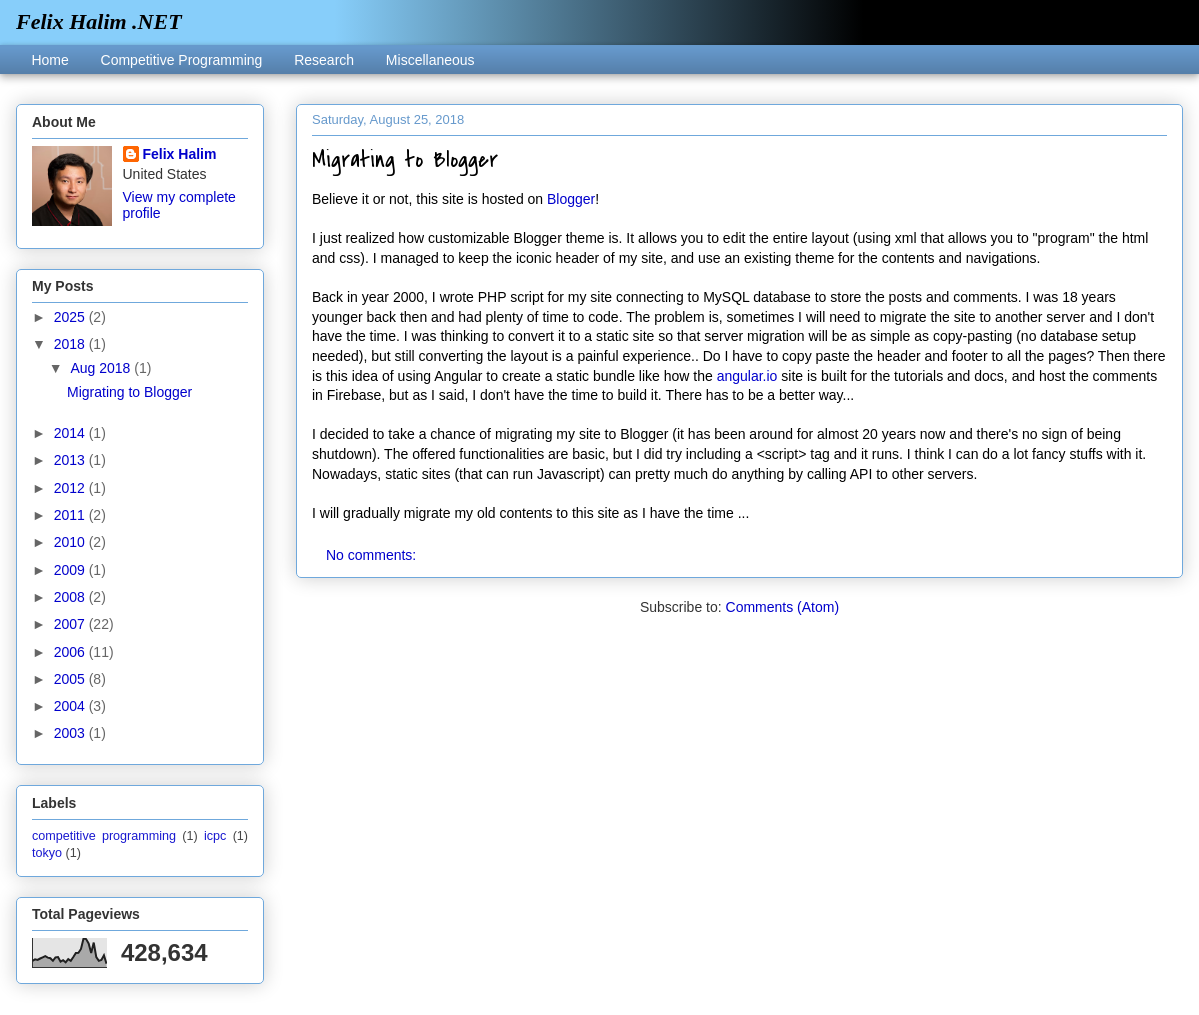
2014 (71, 433)
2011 (71, 515)
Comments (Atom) (783, 607)
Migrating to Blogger (405, 160)
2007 (71, 624)
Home (49, 60)
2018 (71, 344)
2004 (71, 706)
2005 (71, 679)
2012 (71, 488)
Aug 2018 (102, 368)
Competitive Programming (182, 60)
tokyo (47, 853)
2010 (71, 542)
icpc (215, 836)
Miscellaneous (430, 60)
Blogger (571, 199)
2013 (71, 460)
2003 (71, 733)
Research (324, 60)
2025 (71, 317)
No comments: (373, 555)
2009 (71, 570)
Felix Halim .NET (99, 21)
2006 (71, 652)
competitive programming (104, 836)
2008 (71, 597)
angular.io (747, 376)
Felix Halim (180, 154)
